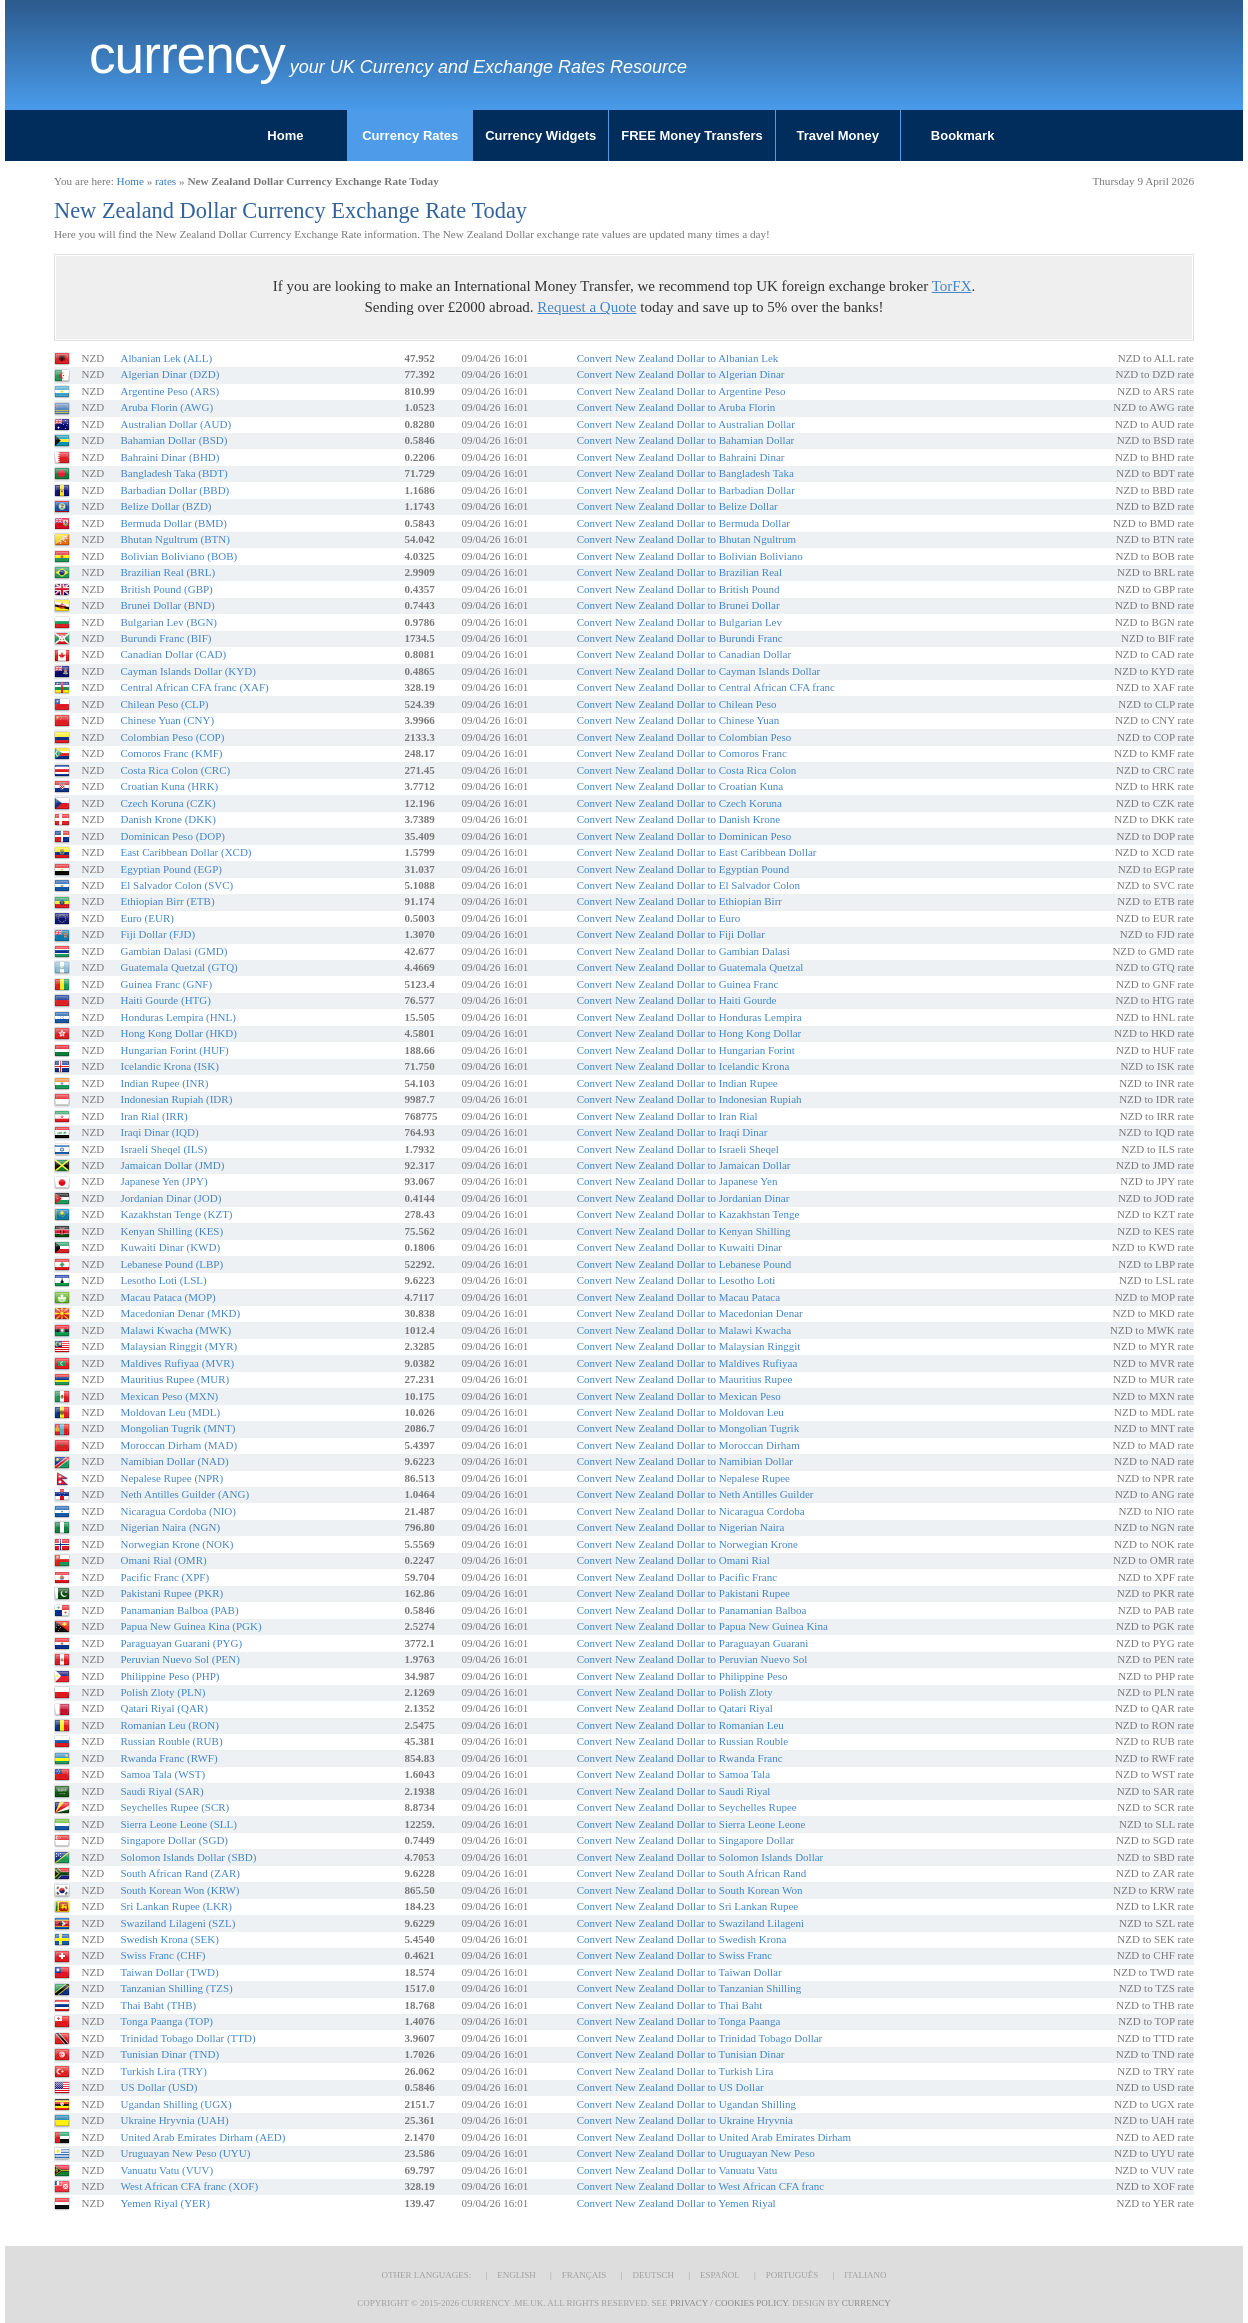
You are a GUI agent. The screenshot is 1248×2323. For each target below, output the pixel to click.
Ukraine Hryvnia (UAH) (174, 2120)
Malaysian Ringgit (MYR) (178, 1346)
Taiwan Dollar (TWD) (169, 1972)
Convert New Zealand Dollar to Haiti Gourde (677, 1000)
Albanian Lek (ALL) (166, 358)
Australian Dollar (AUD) (175, 424)
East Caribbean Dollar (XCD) (185, 852)
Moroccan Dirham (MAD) (178, 1445)
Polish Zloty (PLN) (162, 1692)
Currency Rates (410, 135)
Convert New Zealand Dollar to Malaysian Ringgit (689, 1346)
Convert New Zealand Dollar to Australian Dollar (686, 424)
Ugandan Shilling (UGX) (175, 2104)
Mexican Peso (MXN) (169, 1396)
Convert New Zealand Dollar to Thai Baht (670, 2005)
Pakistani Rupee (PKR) (171, 1593)
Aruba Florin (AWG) (166, 407)
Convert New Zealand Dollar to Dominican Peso (684, 836)
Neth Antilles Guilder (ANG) (184, 1494)
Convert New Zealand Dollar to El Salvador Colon (688, 885)
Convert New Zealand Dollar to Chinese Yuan (678, 720)
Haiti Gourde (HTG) (165, 1000)
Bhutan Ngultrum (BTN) (174, 539)
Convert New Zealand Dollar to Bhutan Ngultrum (686, 539)
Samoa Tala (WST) (162, 1774)
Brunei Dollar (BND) (167, 605)
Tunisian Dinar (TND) (169, 2054)
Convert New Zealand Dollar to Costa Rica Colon (687, 770)
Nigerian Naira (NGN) (170, 1527)
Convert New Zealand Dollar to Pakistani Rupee (683, 1593)
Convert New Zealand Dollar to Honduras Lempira (689, 1017)
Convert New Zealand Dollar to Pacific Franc (677, 1577)
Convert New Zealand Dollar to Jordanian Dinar (683, 1198)
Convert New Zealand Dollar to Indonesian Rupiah (689, 1099)
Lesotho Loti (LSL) (163, 1280)
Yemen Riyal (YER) (164, 2203)
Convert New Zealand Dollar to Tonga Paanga (679, 2021)
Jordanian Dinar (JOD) (170, 1198)
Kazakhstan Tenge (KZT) (176, 1214)
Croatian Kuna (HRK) (169, 786)
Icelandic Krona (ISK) (169, 1066)
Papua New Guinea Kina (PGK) (190, 1626)
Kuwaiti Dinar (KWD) (170, 1247)
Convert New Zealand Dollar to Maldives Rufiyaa (687, 1363)
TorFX (952, 286)
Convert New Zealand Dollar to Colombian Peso (684, 737)
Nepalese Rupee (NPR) (171, 1478)
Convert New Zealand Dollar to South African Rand (691, 1873)
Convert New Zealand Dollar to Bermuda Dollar (683, 523)
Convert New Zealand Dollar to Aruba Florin (676, 407)
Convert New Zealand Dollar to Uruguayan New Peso (696, 2153)
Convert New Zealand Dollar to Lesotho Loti (676, 1280)
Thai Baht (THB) (158, 2005)
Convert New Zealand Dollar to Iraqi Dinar (672, 1132)
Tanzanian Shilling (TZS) (176, 1988)
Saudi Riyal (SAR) (161, 1791)
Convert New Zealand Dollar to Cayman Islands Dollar (698, 671)
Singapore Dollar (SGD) (174, 1840)
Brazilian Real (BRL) (167, 572)
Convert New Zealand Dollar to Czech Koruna (679, 803)
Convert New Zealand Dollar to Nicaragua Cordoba (691, 1511)
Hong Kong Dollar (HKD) (178, 1033)
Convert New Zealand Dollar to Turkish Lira (675, 2071)
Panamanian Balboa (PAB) (179, 1610)
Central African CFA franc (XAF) (194, 687)
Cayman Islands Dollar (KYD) (187, 671)
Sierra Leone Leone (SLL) (178, 1824)
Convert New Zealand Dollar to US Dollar (670, 2087)
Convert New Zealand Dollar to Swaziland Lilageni (690, 1923)
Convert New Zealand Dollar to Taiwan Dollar (679, 1972)
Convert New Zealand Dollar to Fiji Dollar (671, 934)
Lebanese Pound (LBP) (171, 1264)
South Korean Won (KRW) (179, 1890)
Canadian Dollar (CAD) (173, 654)
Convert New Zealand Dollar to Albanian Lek (678, 358)
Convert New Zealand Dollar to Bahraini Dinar (681, 457)
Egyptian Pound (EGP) (170, 869)
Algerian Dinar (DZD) (169, 374)
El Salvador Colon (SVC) (176, 885)
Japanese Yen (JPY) (163, 1181)
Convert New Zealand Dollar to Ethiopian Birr (679, 901)
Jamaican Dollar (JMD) (172, 1165)
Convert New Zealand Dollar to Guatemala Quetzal (690, 967)
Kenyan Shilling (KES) (171, 1231)
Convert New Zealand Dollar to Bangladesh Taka (685, 473)
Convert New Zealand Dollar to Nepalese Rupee (683, 1478)
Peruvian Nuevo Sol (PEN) (179, 1659)
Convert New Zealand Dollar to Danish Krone (678, 819)
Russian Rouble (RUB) (171, 1741)
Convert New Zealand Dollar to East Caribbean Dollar (697, 852)
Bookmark (963, 135)
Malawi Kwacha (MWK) (175, 1330)
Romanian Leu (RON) (169, 1725)
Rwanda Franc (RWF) (168, 1758)
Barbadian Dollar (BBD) (174, 490)
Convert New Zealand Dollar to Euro (658, 918)
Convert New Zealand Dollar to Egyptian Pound (683, 869)
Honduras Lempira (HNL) (177, 1017)
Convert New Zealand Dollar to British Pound (678, 589)
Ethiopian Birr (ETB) (167, 901)
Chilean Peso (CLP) (164, 704)
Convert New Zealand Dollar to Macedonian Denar (690, 1313)
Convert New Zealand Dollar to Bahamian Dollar (686, 440)
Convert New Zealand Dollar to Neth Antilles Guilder (695, 1494)
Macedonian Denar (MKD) (180, 1313)
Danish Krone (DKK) (167, 819)
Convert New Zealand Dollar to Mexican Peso (679, 1396)
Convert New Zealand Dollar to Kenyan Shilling (684, 1231)
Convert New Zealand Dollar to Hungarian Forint (686, 1050)
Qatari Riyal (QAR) (163, 1708)
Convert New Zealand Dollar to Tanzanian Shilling (689, 1988)
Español (720, 2275)
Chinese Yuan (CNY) (167, 720)
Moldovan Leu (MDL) (170, 1412)
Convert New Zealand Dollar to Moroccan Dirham (688, 1445)
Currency (187, 55)
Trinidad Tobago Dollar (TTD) (187, 2038)
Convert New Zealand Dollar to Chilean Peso (677, 704)
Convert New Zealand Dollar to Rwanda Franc (680, 1758)
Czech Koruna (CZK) (167, 803)
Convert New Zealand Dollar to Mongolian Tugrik (688, 1428)
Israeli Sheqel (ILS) (163, 1149)
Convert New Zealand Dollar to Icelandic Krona (683, 1066)
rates (165, 181)
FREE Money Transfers (692, 135)
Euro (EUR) (146, 918)
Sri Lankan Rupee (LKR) (176, 1906)
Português (792, 2275)
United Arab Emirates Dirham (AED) (202, 2137)
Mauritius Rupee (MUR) (174, 1379)
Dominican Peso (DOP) (172, 836)
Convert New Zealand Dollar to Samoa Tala (673, 1774)
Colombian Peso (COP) (172, 737)
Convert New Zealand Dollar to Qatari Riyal (675, 1708)
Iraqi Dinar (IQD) (159, 1132)
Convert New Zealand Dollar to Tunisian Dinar (681, 2054)
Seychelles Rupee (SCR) (174, 1807)
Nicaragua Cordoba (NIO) (177, 1511)
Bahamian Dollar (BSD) (173, 440)
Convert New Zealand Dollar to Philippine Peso (682, 1676)
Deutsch (653, 2275)
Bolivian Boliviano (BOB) (178, 556)
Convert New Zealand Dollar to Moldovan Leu (680, 1412)
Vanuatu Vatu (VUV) (166, 2170)
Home (285, 135)
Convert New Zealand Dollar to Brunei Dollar (678, 605)
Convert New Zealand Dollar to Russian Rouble (682, 1741)
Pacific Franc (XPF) (164, 1577)
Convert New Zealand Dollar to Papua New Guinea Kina (702, 1626)
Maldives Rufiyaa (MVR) (177, 1363)
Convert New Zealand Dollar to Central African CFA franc (706, 687)
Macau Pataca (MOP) (167, 1297)
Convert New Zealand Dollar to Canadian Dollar (684, 654)
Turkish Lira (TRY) (163, 2071)
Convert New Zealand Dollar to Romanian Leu (680, 1725)
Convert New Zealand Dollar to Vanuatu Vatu (677, 2170)
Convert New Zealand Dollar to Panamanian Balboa (692, 1610)
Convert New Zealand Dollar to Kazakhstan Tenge (688, 1214)
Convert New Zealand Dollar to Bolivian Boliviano (690, 556)
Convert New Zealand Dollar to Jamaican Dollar (684, 1165)
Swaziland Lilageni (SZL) (177, 1923)
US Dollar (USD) (158, 2087)
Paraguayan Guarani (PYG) (181, 1643)
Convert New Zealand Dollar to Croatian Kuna (680, 786)
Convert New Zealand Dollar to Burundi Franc (680, 638)
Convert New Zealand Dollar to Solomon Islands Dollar (700, 1857)
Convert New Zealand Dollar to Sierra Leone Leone (691, 1824)
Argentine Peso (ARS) (169, 391)
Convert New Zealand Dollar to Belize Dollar (677, 506)
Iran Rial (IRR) (153, 1116)
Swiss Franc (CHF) (162, 1955)
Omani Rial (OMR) (163, 1560)
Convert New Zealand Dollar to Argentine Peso (681, 391)
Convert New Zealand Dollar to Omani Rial (673, 1560)
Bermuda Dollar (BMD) (173, 523)
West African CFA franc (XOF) (189, 2186)
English (516, 2275)
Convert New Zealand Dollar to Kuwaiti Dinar (679, 1247)
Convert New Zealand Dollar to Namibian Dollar (685, 1461)
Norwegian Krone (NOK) (176, 1544)
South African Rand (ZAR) (179, 1873)
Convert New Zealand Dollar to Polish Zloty (675, 1692)
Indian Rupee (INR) (164, 1083)
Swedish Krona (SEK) (169, 1939)
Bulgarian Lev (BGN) (168, 622)
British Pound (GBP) (166, 589)
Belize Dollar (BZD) (165, 506)
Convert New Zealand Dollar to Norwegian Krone (687, 1544)
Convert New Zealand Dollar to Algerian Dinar (681, 374)
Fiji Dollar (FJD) (157, 934)
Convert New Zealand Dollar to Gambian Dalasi (683, 951)
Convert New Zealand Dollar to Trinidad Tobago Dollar (700, 2038)
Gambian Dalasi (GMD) (173, 951)
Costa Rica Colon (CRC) (175, 770)
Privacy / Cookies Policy (729, 2303)
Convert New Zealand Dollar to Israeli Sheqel (678, 1149)
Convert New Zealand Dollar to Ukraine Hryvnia (685, 2120)
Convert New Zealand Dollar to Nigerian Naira (681, 1527)
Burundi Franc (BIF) (165, 638)
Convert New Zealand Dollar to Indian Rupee (677, 1083)
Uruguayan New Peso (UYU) (185, 2153)
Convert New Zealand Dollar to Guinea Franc (678, 984)
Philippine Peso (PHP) (169, 1676)
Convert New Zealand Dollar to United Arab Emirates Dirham (714, 2137)
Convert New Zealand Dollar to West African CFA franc (700, 2186)
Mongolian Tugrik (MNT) (177, 1428)
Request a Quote (586, 307)
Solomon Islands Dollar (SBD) (188, 1857)
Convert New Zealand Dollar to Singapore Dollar (686, 1840)
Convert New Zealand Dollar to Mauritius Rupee (685, 1379)
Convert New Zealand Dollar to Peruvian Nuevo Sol (692, 1659)
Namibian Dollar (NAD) (174, 1461)
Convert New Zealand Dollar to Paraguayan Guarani (693, 1643)
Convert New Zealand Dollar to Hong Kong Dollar (689, 1033)
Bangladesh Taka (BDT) (173, 473)
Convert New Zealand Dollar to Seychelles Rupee (687, 1807)
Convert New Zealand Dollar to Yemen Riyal (676, 2203)
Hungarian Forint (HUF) (174, 1050)
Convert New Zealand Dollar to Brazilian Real (679, 572)
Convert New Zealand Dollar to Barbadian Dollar (686, 490)
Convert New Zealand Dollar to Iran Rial (667, 1116)
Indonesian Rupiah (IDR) (176, 1099)
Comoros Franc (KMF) (171, 753)
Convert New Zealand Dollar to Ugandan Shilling (686, 2104)
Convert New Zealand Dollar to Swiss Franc (675, 1955)
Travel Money (838, 135)
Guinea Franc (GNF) (166, 984)
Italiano (865, 2275)
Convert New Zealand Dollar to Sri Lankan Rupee (687, 1906)
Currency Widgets (540, 135)
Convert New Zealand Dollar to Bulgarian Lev (679, 622)
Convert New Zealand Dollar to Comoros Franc (682, 753)
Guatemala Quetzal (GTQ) (178, 967)
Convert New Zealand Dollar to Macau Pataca (678, 1297)
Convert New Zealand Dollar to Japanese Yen (677, 1181)
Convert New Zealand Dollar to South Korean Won (690, 1890)
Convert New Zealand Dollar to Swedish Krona (682, 1939)
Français (584, 2275)
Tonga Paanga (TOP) (166, 2021)
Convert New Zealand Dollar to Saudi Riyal (674, 1791)
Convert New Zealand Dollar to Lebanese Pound (684, 1264)
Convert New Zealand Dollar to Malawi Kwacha (684, 1330)
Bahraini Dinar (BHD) (169, 457)
